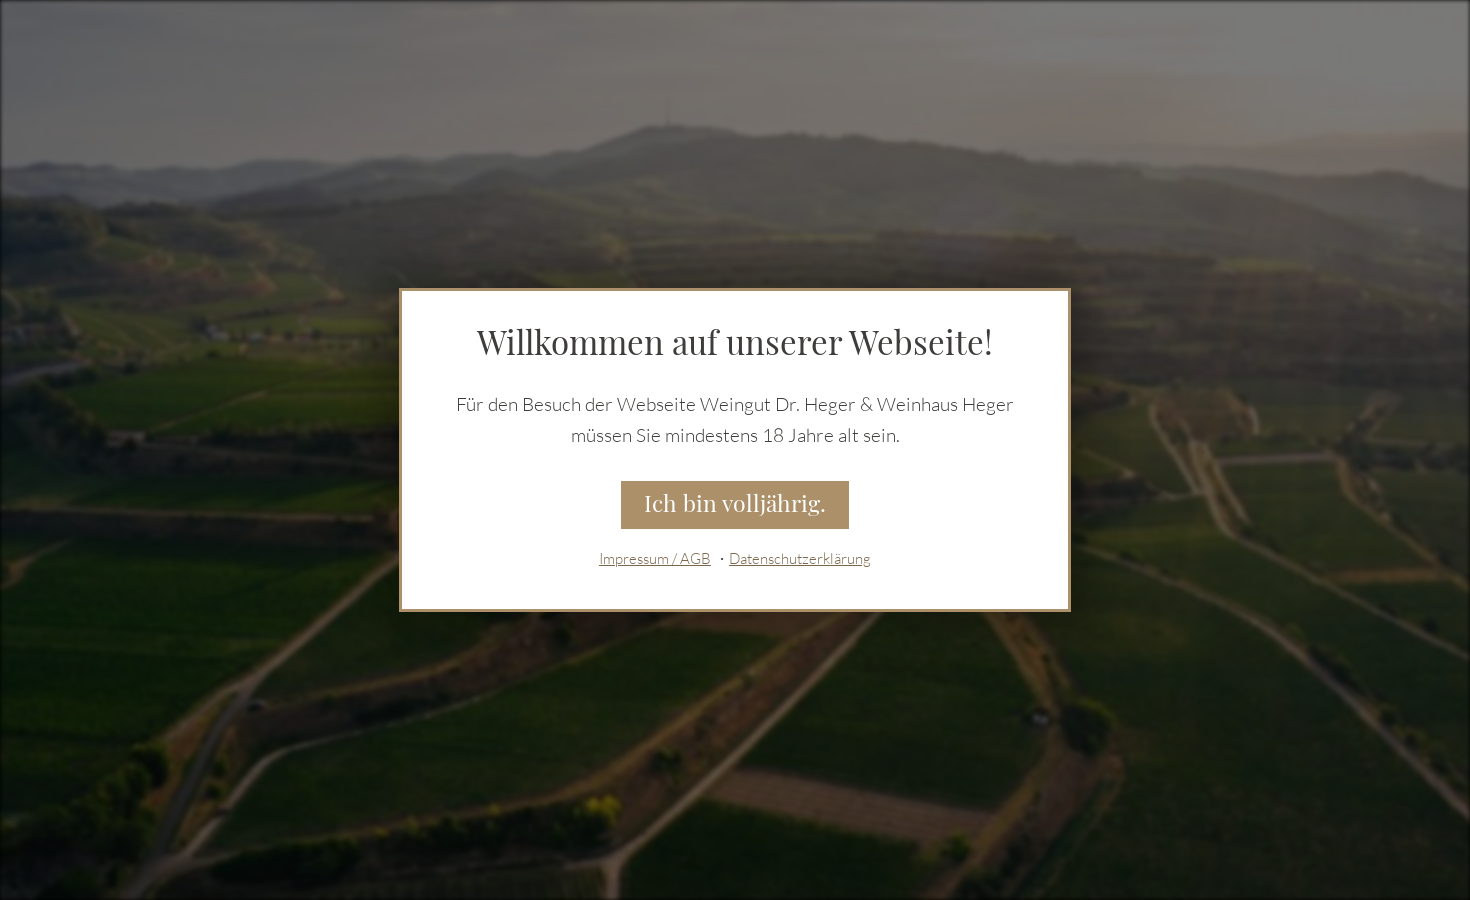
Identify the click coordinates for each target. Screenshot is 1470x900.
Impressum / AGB (655, 558)
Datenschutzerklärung (800, 558)
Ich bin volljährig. (735, 503)
